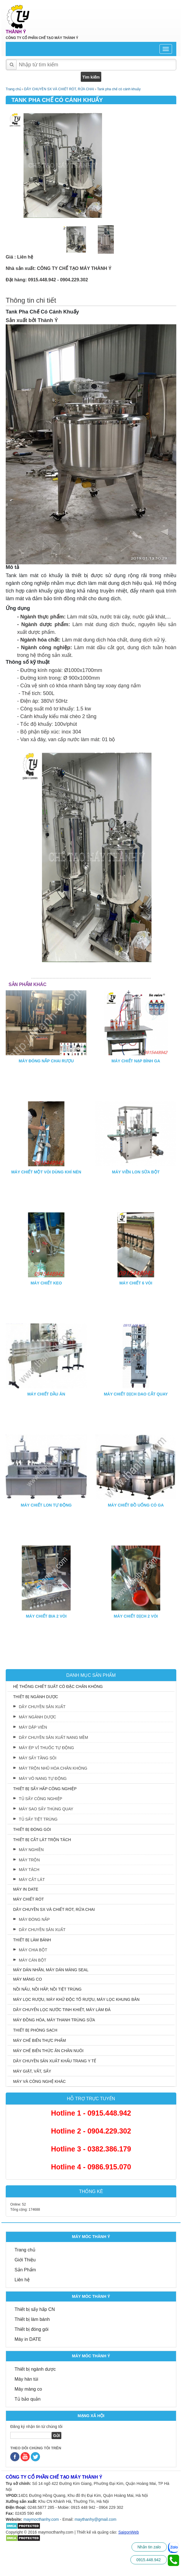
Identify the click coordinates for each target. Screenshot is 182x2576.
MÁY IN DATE (25, 1889)
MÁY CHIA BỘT (33, 1950)
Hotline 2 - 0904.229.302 (91, 2131)
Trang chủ (25, 2249)
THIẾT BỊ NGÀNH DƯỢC (35, 1696)
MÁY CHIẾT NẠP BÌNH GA (136, 1061)
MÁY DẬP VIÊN (33, 1727)
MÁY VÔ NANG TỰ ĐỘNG (43, 1778)
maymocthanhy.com (41, 2519)
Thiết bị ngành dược (35, 2369)
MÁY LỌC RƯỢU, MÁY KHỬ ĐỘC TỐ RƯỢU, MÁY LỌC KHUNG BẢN (76, 1999)
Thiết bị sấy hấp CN (35, 2309)
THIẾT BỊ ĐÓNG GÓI (32, 1829)
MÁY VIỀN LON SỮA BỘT (136, 1172)
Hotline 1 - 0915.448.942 (91, 2113)
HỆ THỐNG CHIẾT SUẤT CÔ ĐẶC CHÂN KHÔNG (58, 1686)
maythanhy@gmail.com (95, 2519)
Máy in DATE (28, 2339)
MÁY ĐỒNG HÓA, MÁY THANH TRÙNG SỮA (54, 2020)
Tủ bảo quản (28, 2399)
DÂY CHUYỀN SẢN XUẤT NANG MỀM (53, 1737)
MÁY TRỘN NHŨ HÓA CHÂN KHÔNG (53, 1768)
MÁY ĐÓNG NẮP (34, 1919)
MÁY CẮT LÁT (32, 1879)
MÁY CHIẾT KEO (46, 1283)
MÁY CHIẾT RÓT (28, 1899)
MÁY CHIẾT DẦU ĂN (46, 1394)
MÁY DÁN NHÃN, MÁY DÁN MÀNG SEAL (50, 1970)
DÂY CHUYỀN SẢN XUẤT (42, 1706)
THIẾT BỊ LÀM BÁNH (32, 1940)
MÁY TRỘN (29, 1860)
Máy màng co (28, 2389)
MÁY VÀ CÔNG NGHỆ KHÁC (39, 2081)
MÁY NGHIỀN (31, 1849)
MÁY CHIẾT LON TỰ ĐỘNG (46, 1505)
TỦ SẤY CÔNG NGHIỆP (40, 1798)
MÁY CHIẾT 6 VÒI (135, 1283)
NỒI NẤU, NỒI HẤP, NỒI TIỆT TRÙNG (47, 1989)
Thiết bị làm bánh (32, 2319)
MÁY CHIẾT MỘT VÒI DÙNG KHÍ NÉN (46, 1172)
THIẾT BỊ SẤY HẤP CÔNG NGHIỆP (45, 1788)
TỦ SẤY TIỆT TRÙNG (38, 1819)
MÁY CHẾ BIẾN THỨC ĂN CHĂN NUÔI (48, 2050)
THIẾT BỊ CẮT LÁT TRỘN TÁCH (42, 1839)
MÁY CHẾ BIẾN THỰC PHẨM (39, 2040)
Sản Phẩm (25, 2269)
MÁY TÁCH (29, 1869)
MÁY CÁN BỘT (32, 1960)
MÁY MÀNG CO (27, 1979)
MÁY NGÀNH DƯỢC (37, 1717)
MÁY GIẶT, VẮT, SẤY (32, 2071)
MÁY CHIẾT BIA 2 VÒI (46, 1616)
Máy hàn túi (26, 2379)
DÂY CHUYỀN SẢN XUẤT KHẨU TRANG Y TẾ (54, 2061)
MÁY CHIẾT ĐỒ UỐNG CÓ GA (136, 1505)
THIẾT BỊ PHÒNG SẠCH (35, 2030)
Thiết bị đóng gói (31, 2329)
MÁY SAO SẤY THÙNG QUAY (46, 1809)
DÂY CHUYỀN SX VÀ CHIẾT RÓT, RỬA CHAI (54, 1909)
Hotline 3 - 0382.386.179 (91, 2149)
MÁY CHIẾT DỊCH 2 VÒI (136, 1616)
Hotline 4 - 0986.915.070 (91, 2167)
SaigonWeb (128, 2532)
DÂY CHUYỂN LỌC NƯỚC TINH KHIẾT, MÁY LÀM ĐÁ (62, 2009)
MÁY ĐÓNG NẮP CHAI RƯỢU (46, 1061)
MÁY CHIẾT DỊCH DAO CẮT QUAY (136, 1394)
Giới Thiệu (25, 2259)
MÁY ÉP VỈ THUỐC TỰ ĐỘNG (46, 1747)
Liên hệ (22, 2279)
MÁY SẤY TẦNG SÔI (37, 1758)
